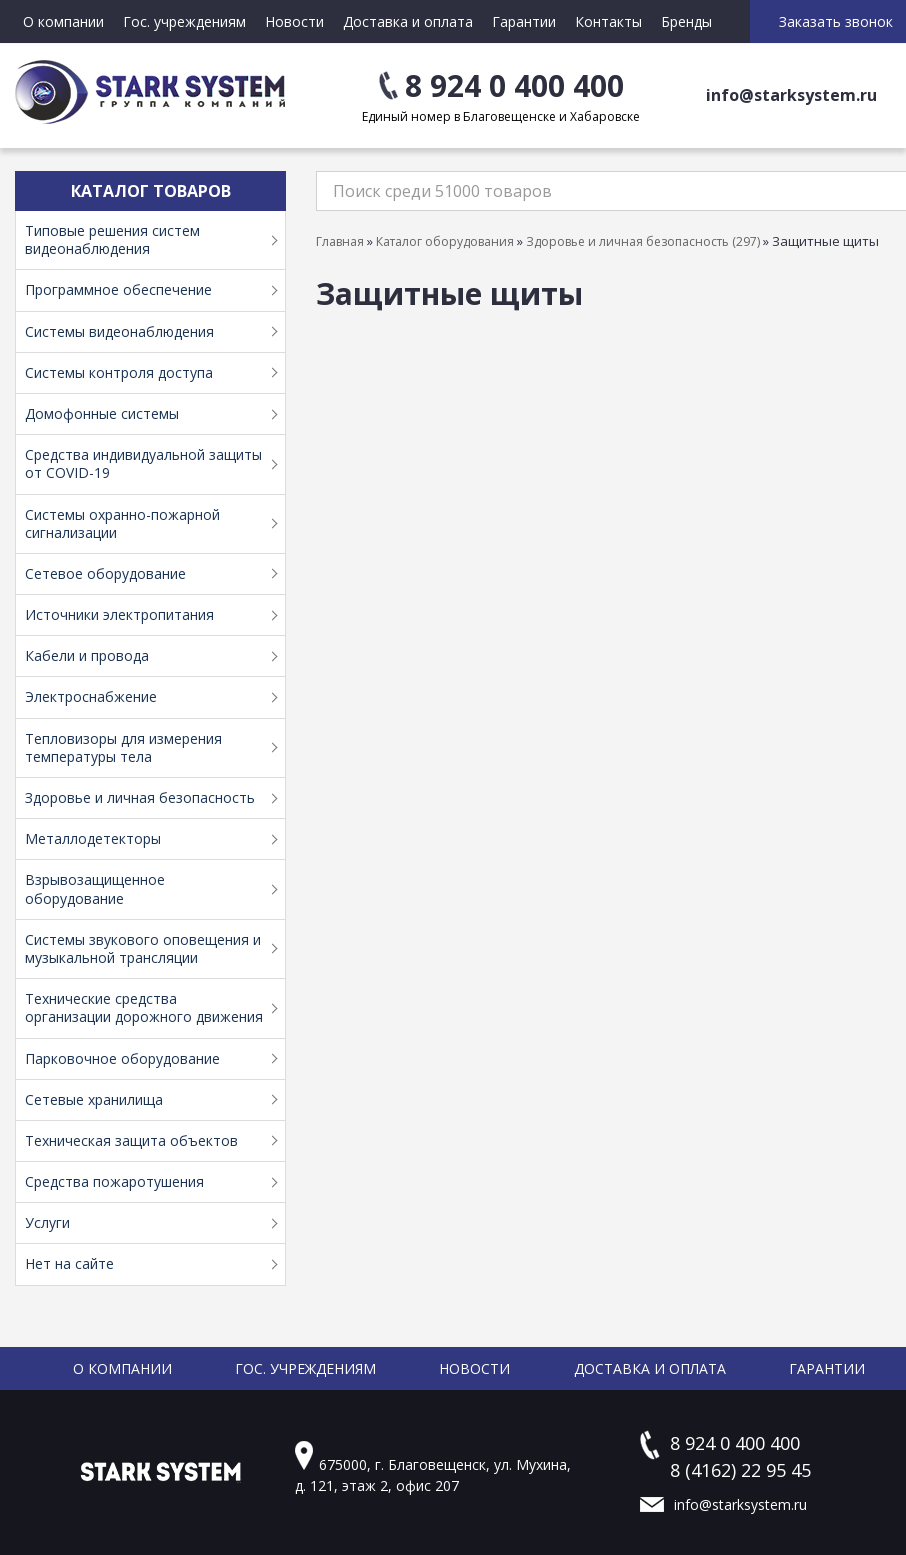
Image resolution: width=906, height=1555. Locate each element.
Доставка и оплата (408, 21)
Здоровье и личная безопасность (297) (643, 241)
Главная (340, 241)
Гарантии (524, 21)
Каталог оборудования (445, 241)
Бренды (686, 21)
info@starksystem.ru (791, 95)
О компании (63, 21)
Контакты (608, 21)
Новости (294, 21)
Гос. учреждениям (184, 21)
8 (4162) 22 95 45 (740, 1470)
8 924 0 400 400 (514, 85)
